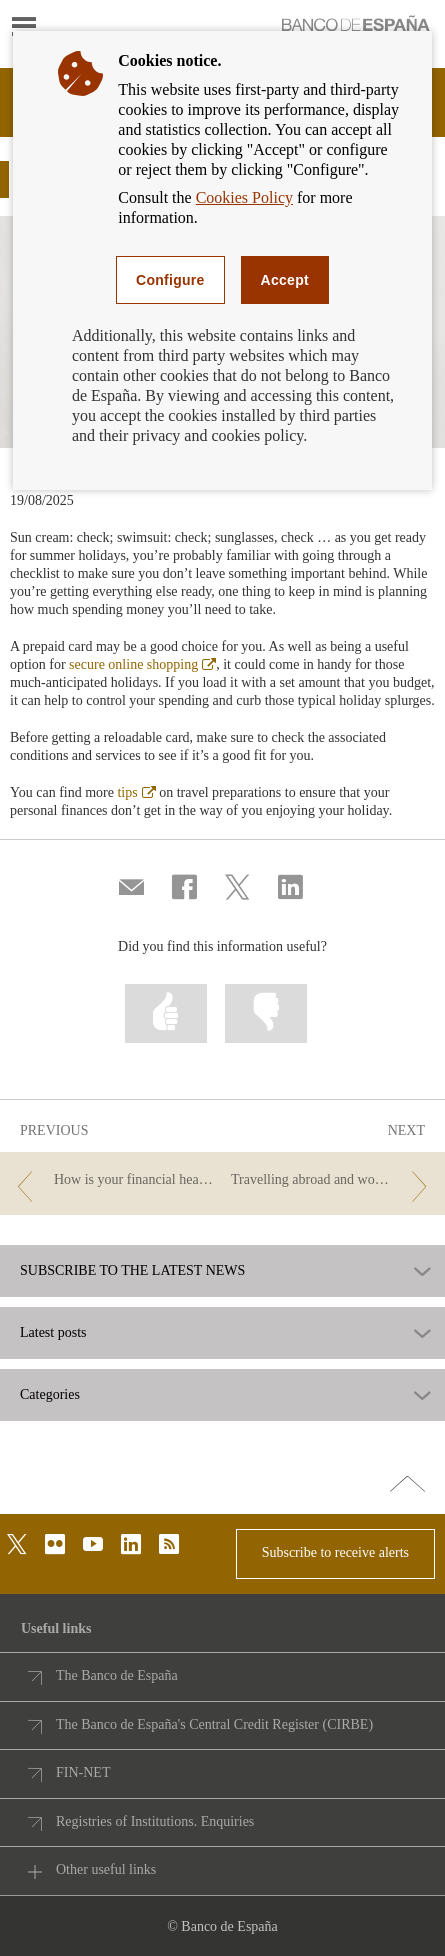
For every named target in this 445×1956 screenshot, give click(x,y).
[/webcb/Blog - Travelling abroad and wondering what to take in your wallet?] (333, 1180)
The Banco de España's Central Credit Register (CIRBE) (214, 1724)
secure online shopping (142, 664)
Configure (170, 280)
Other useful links (106, 1869)
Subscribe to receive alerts (335, 1552)
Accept (285, 280)
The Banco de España (117, 1675)
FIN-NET (83, 1772)
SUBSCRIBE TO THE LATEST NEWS (132, 1271)
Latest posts (53, 1333)
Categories (50, 1395)
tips (136, 792)
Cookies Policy (244, 197)
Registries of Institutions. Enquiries (155, 1821)
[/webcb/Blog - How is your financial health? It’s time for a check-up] (112, 1180)
